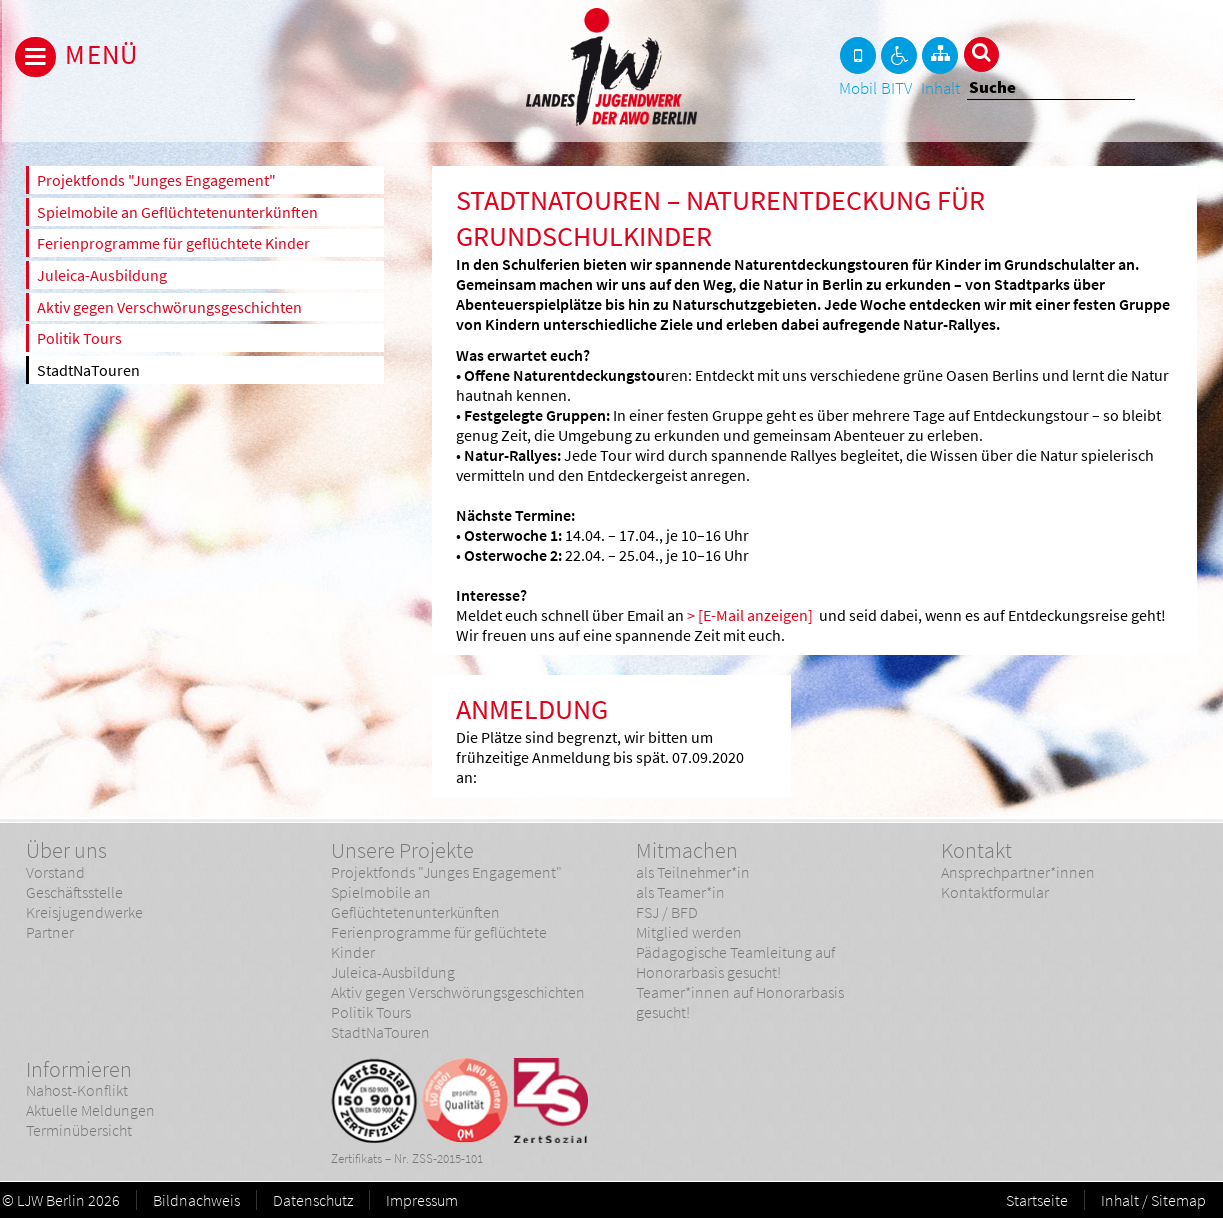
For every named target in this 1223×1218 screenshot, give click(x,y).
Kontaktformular (995, 892)
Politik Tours (79, 338)
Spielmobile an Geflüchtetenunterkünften (177, 212)
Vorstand (55, 872)
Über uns (66, 850)
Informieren (79, 1069)
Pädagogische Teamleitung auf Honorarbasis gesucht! (735, 962)
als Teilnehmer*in (693, 872)
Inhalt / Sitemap (1153, 1200)
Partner (50, 932)
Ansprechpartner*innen (1018, 872)
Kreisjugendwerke (84, 912)
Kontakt (976, 850)
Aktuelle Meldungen (90, 1110)
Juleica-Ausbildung (102, 275)
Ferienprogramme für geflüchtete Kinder (173, 243)
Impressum (422, 1200)
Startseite (1037, 1200)
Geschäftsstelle (74, 892)
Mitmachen (687, 850)
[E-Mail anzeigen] (755, 615)
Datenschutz (313, 1200)
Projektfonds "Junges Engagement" (156, 180)
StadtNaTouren (88, 370)
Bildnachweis (196, 1200)
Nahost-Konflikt (77, 1090)
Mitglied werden (689, 932)
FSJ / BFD (667, 912)
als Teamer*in (680, 892)
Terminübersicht (79, 1130)
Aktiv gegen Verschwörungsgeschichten (169, 307)
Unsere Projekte (402, 850)
